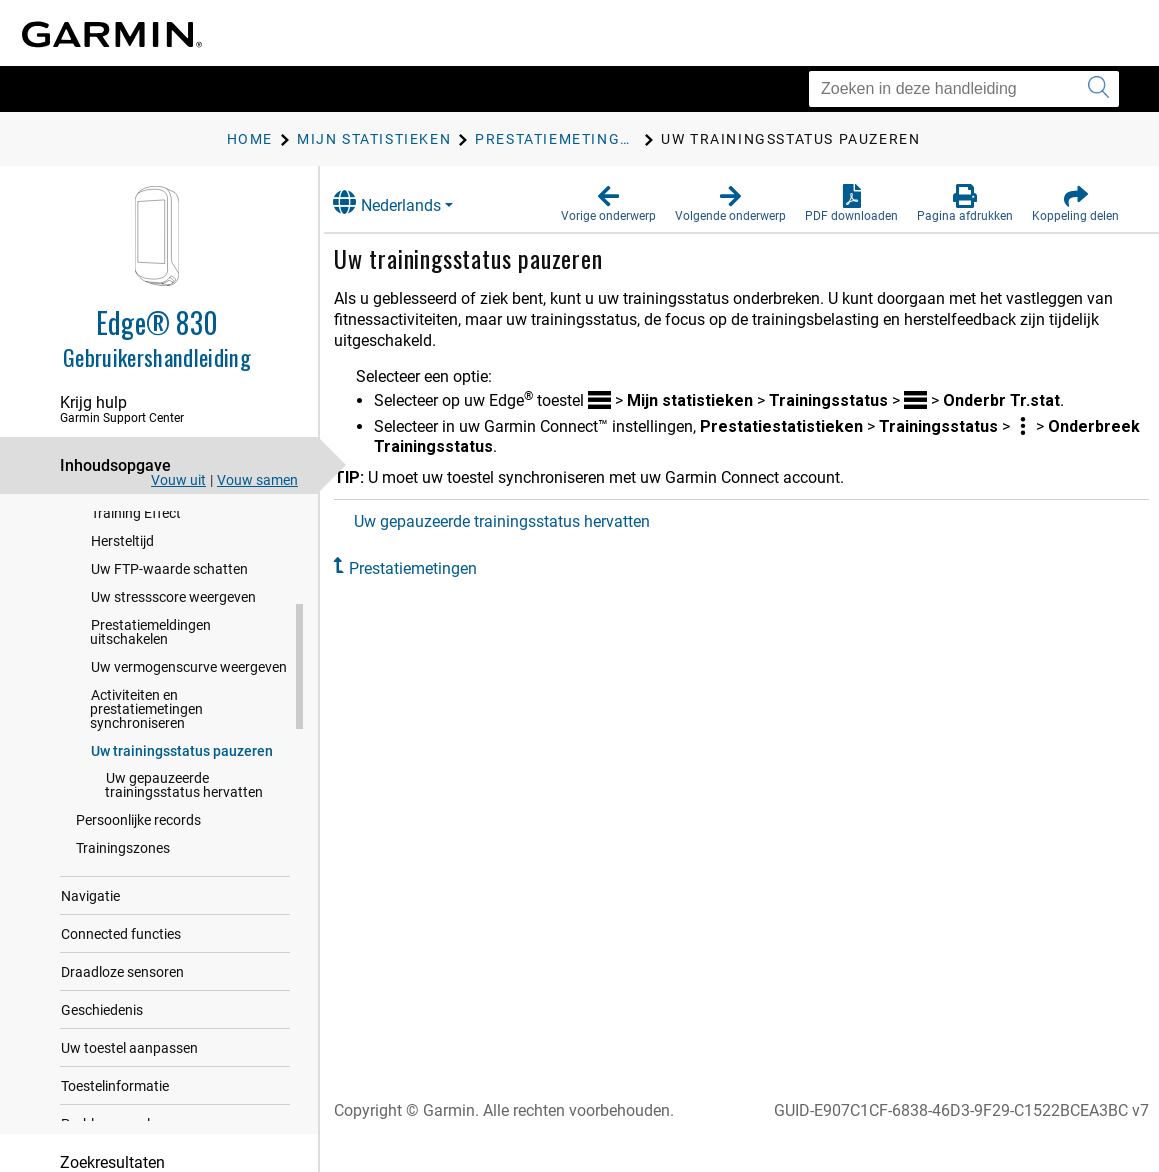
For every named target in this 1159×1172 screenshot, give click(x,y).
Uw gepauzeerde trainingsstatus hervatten (184, 881)
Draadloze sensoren (122, 1068)
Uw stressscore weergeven (173, 693)
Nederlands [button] (409, 202)
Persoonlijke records (138, 916)
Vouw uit (178, 480)
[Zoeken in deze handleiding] (964, 89)
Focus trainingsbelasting (167, 581)
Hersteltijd (122, 637)
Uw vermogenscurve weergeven (189, 763)
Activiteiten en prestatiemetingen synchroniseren (146, 805)
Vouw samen (257, 480)
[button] (608, 204)
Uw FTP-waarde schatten (169, 665)
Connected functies (121, 1030)
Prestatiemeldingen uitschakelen (150, 728)
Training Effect (136, 609)
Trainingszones (123, 944)
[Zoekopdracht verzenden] (1098, 89)
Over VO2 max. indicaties (168, 525)
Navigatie (90, 992)
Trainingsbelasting (148, 553)
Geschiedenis (102, 1106)
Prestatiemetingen (435, 568)
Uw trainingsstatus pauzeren (182, 847)
